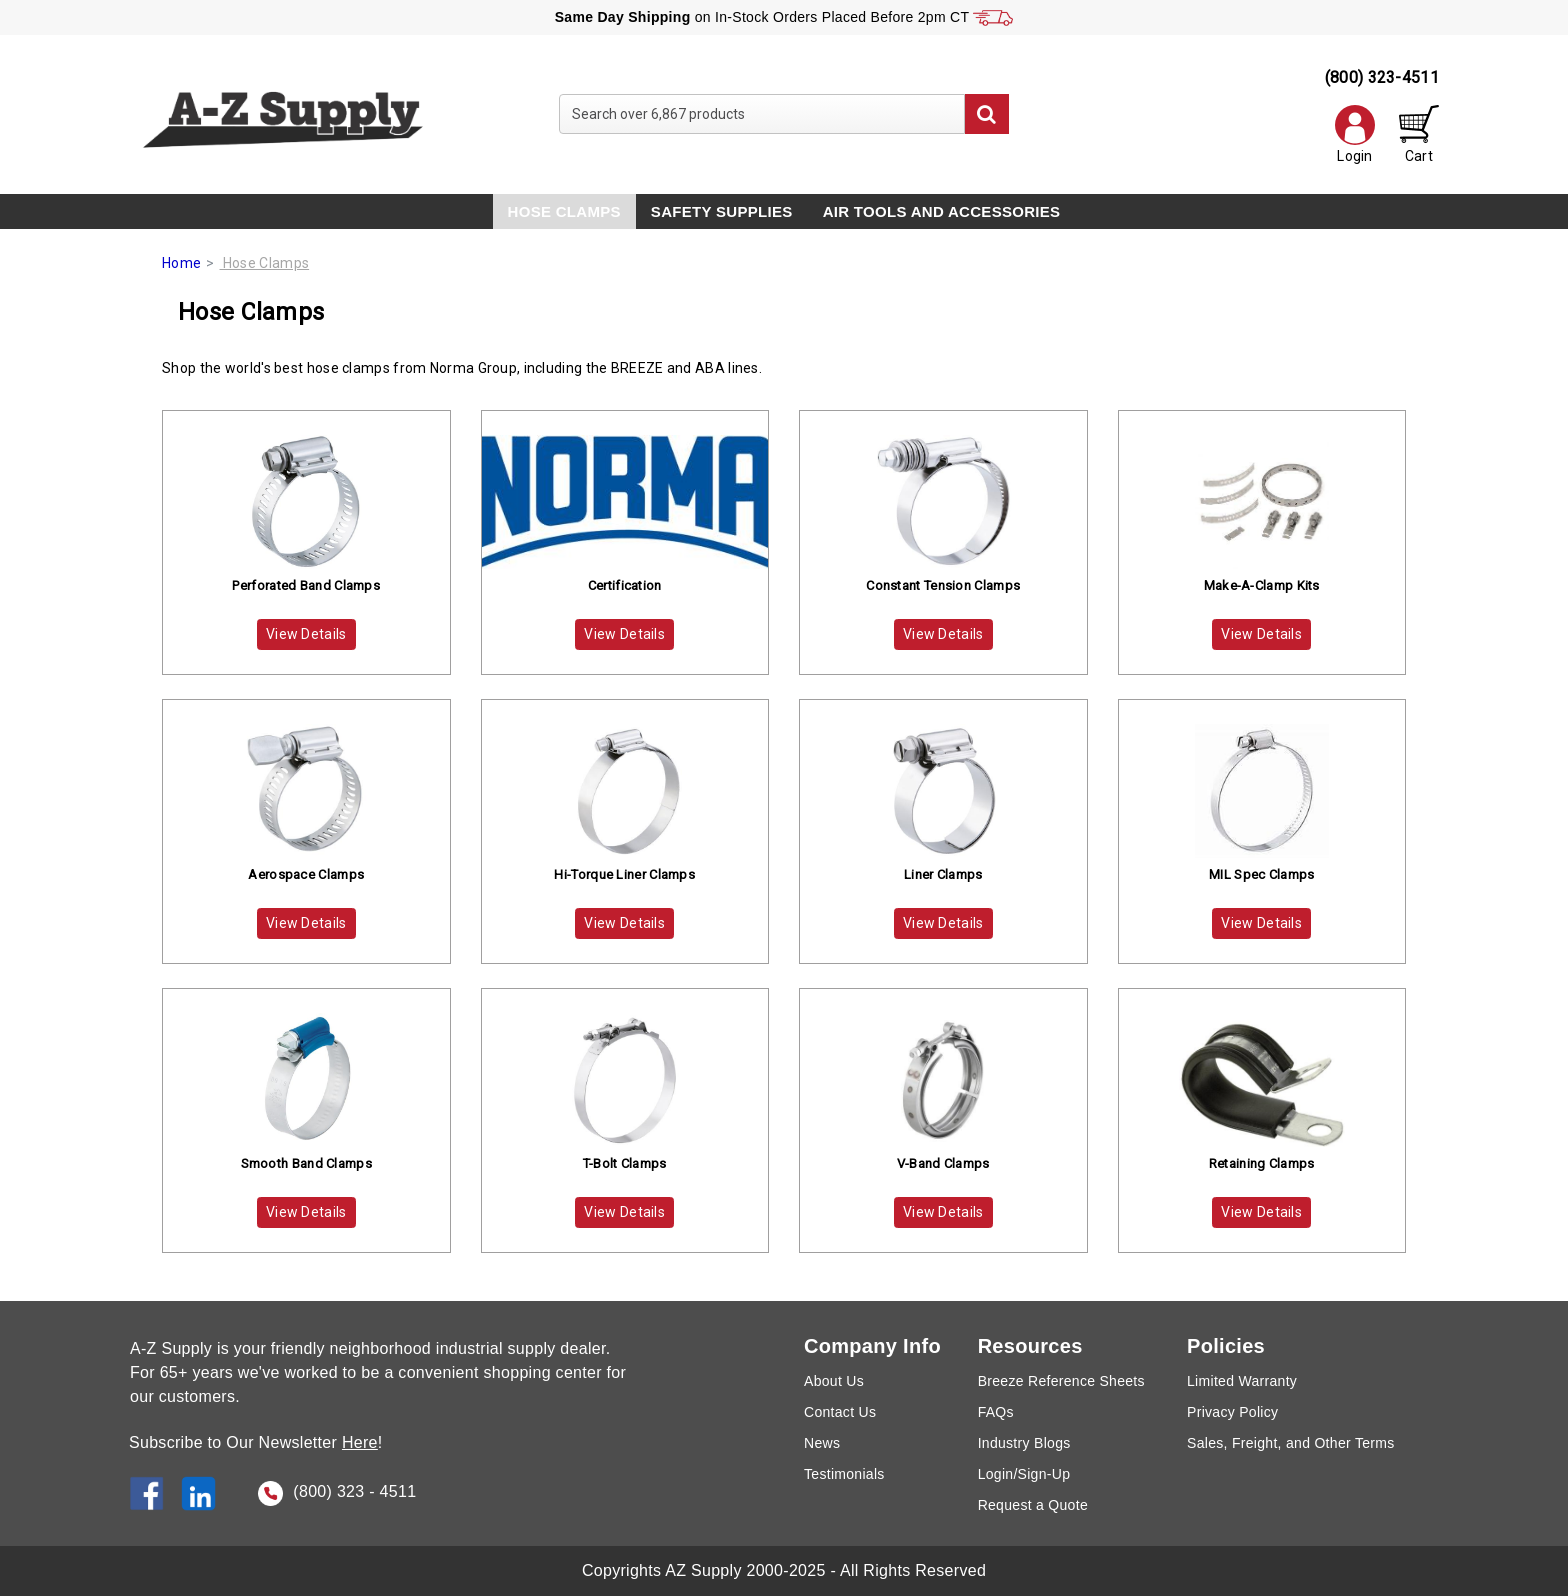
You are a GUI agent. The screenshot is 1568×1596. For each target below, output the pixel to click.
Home (181, 263)
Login (1355, 134)
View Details (306, 634)
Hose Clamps (564, 211)
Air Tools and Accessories (942, 211)
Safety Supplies (722, 211)
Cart (1419, 134)
